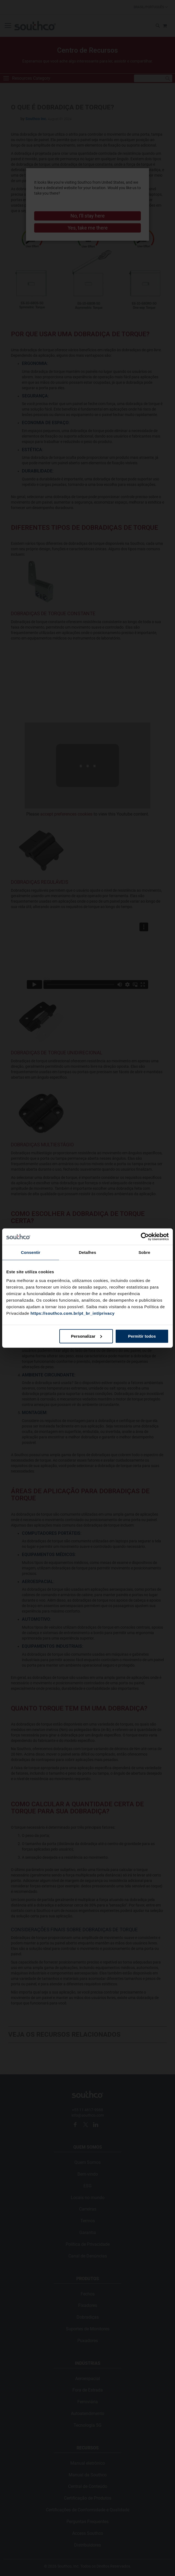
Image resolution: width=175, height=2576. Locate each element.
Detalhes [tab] (87, 1252)
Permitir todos (142, 1336)
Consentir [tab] (30, 1252)
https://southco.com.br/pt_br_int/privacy (73, 1313)
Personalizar (86, 1336)
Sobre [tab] (144, 1252)
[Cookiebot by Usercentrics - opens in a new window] (145, 1237)
